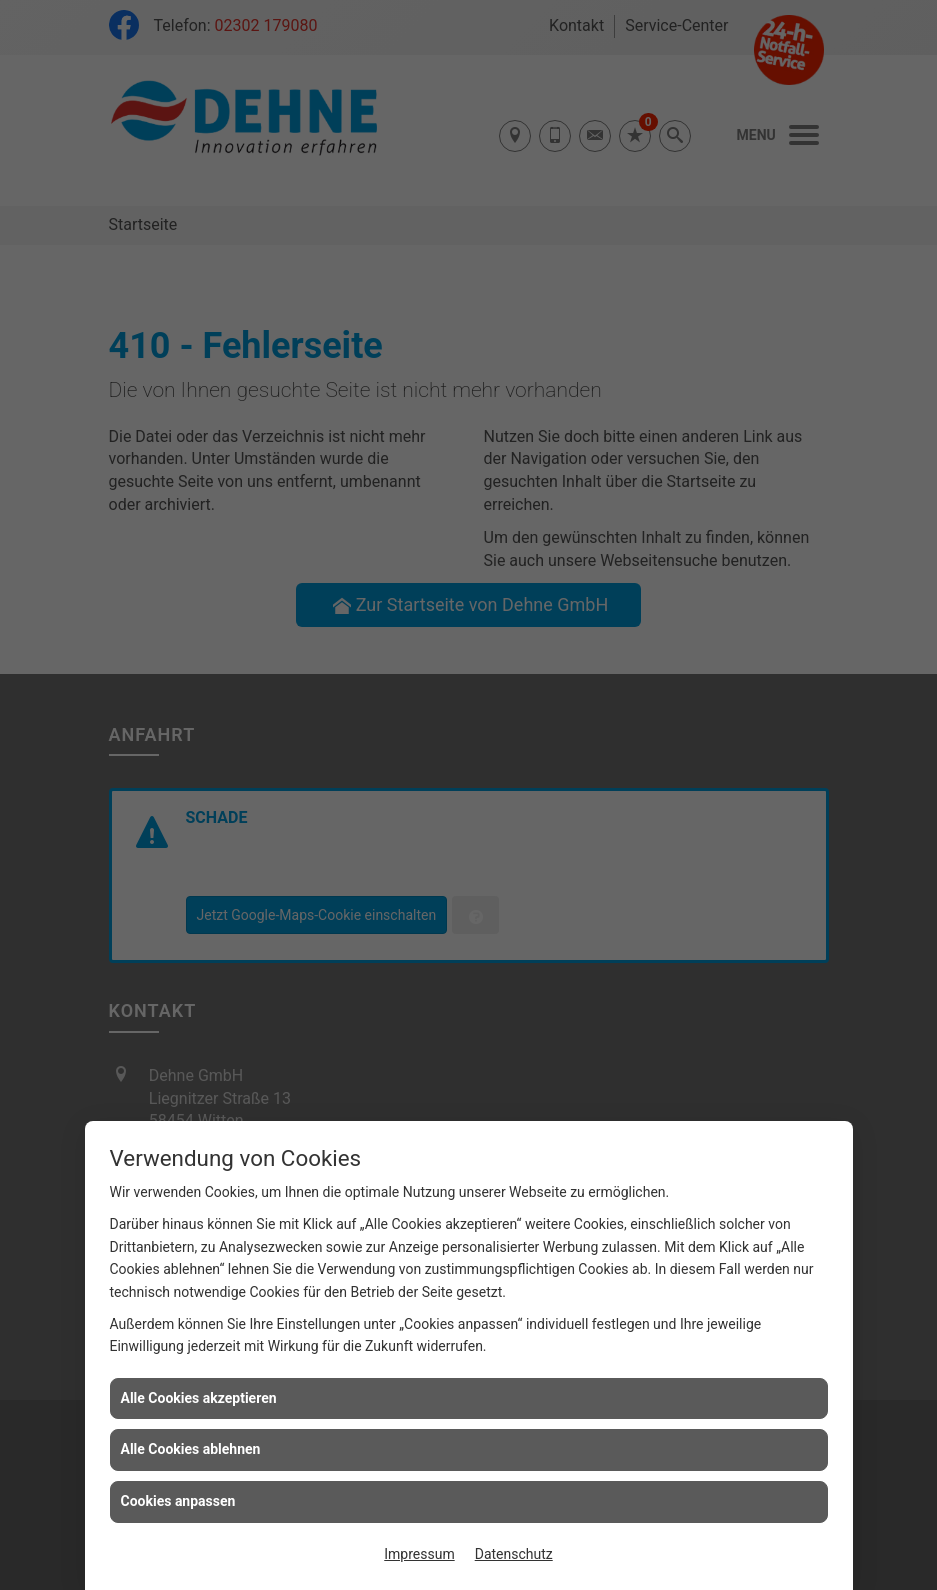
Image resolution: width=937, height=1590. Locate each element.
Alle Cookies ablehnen (191, 1449)
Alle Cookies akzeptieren (199, 1398)
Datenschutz (514, 1554)
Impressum (419, 1554)
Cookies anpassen (178, 1501)
